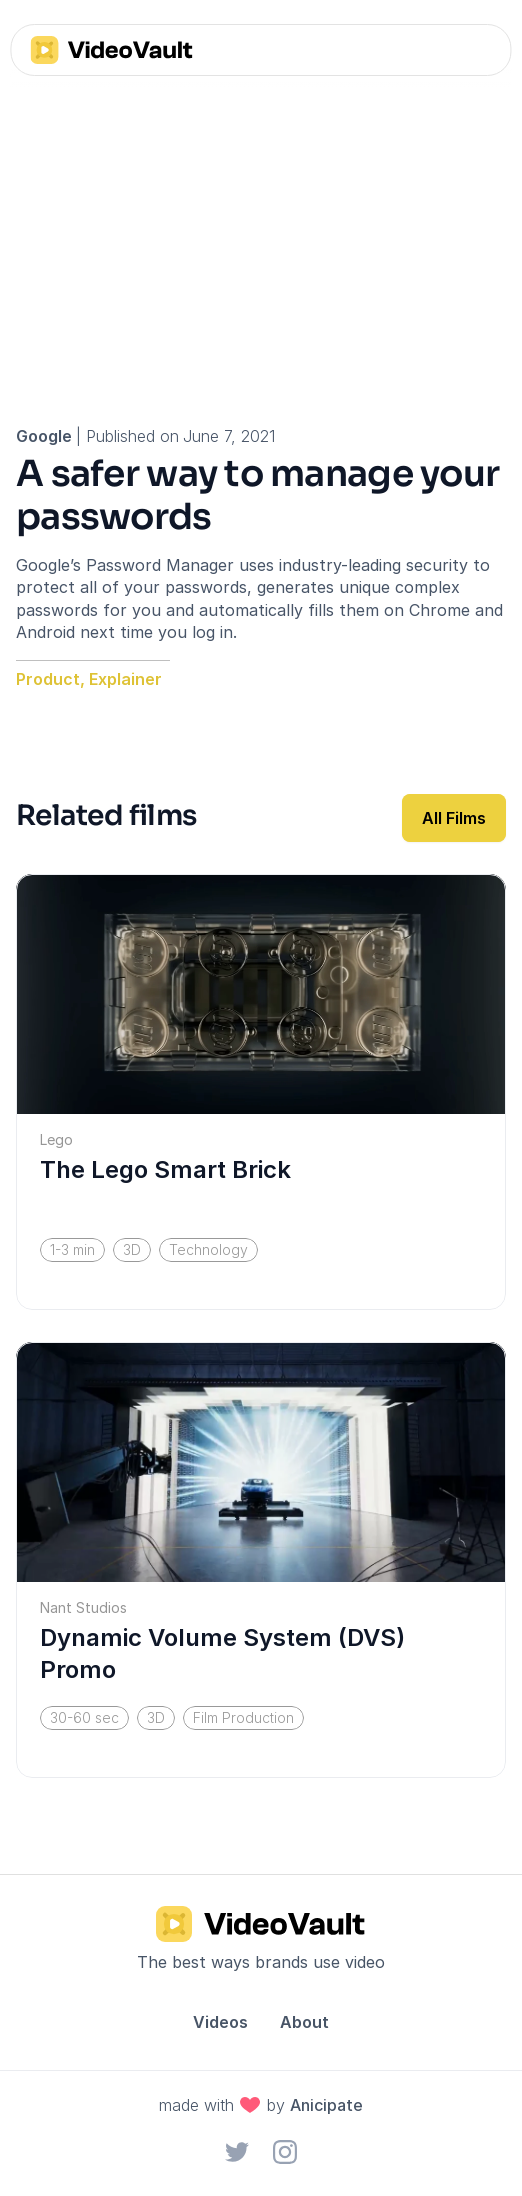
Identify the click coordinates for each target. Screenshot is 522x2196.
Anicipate (326, 2105)
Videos (220, 2022)
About (304, 2022)
